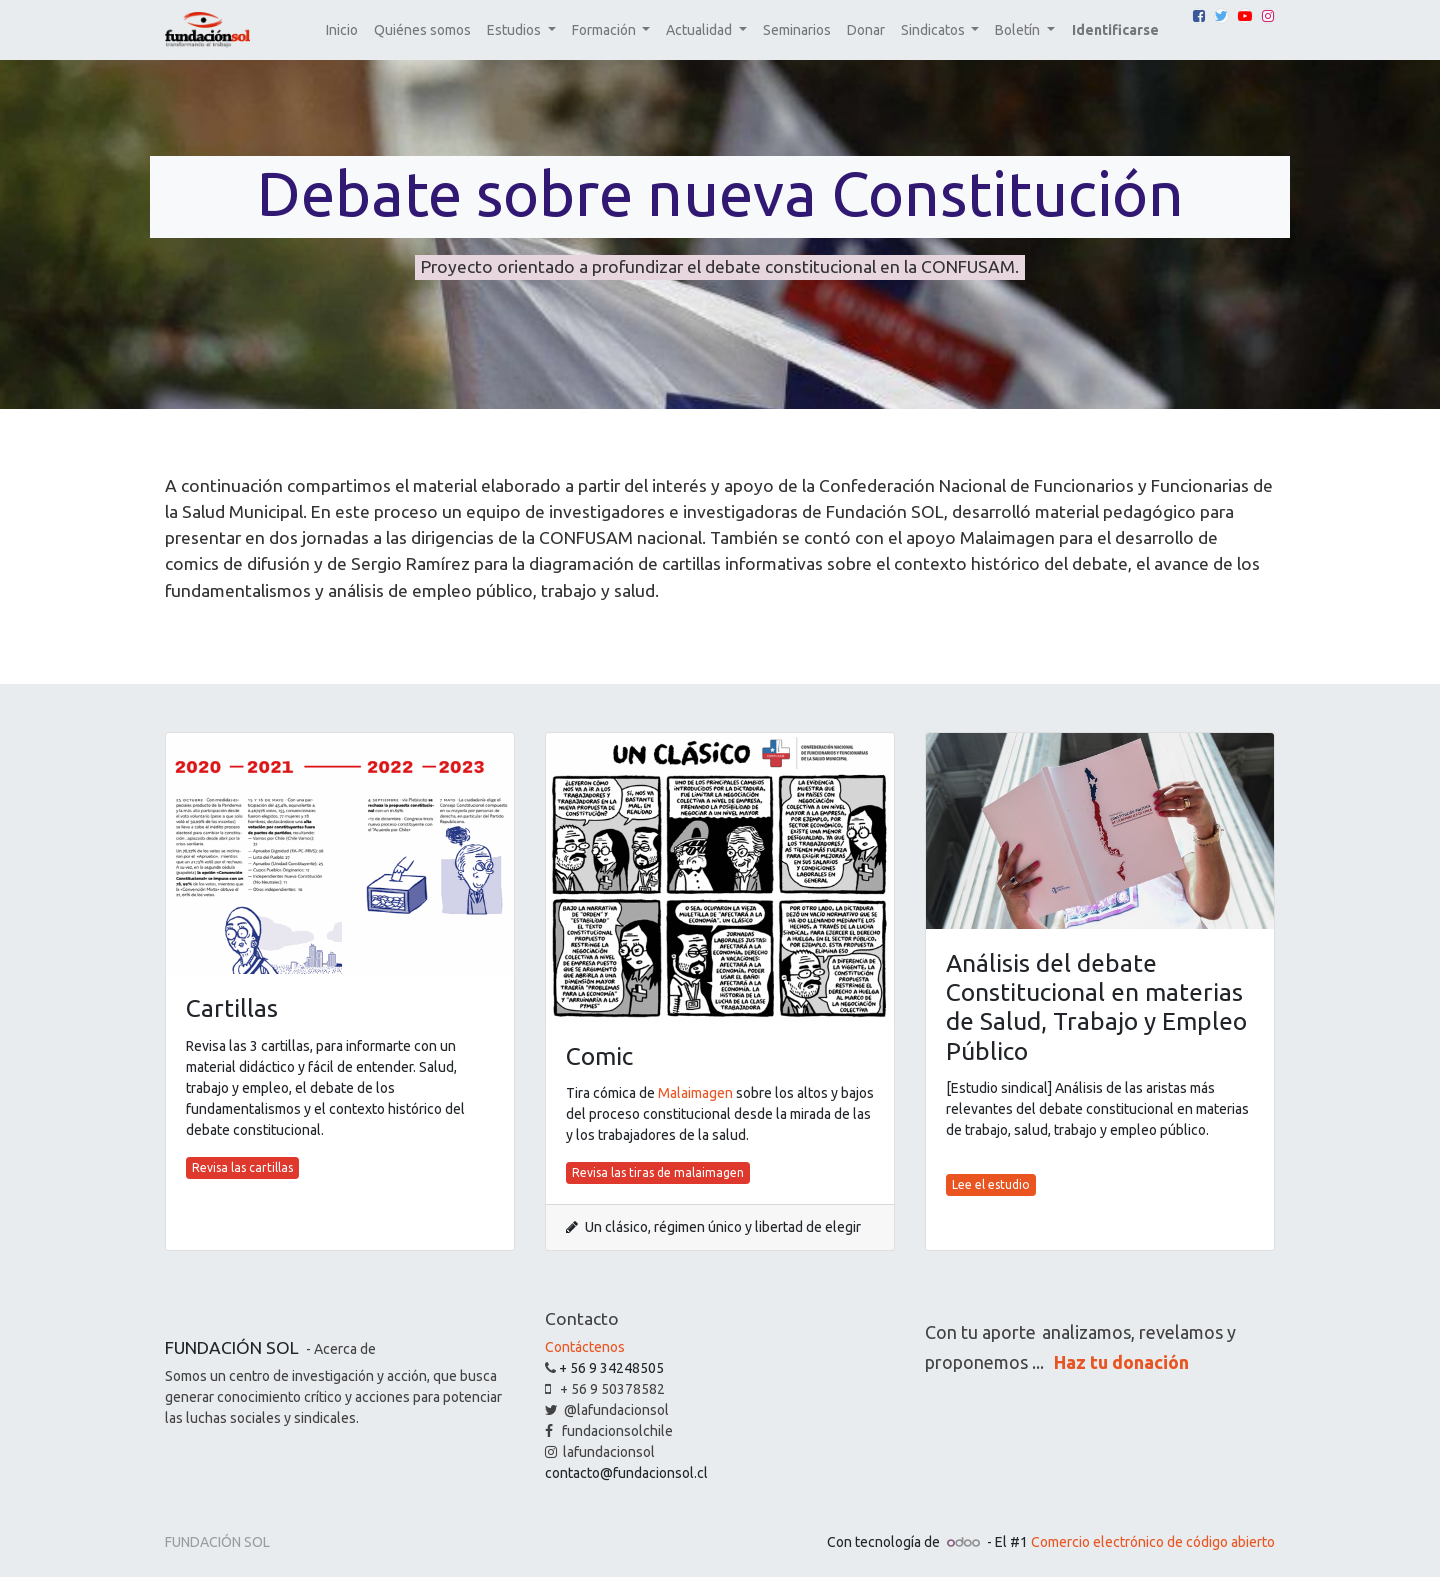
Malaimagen (695, 1093)
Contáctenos (585, 1347)
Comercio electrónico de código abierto (1153, 1542)
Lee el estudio (991, 1184)
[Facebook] (1199, 16)
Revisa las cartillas (242, 1167)
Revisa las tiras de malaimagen (658, 1172)
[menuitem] (342, 30)
